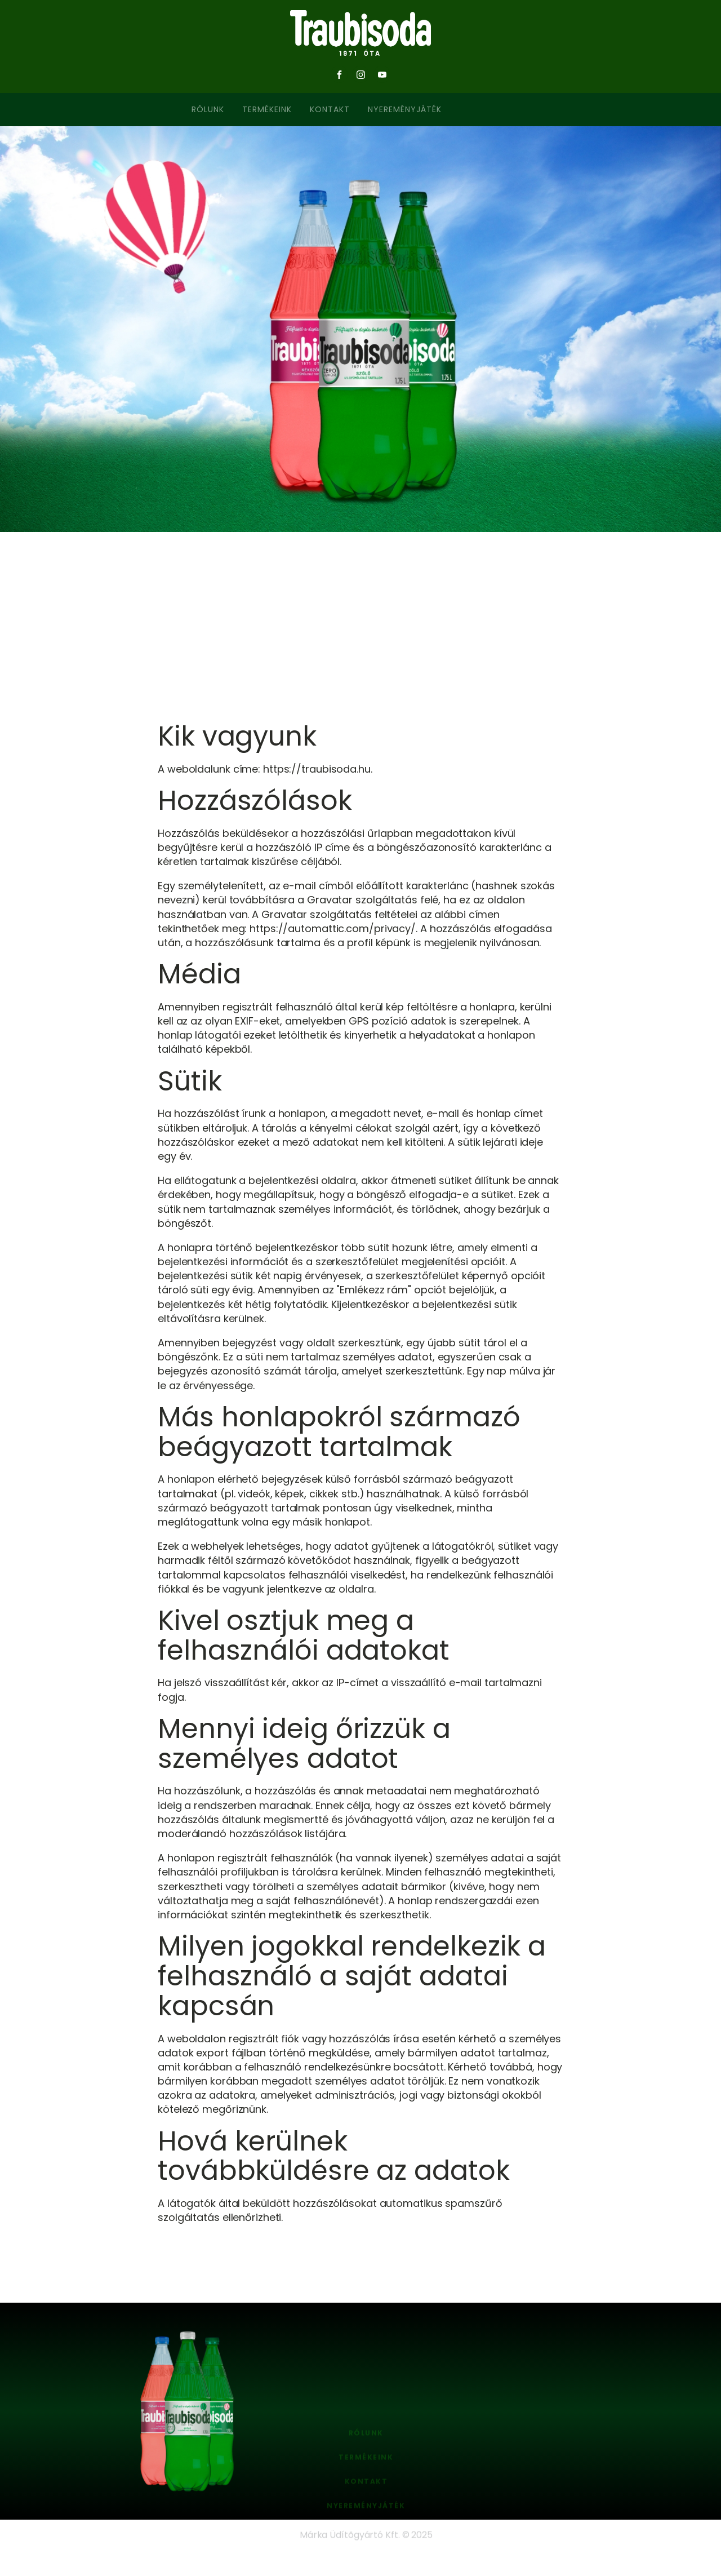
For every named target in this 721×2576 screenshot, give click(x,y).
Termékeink (267, 109)
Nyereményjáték (405, 109)
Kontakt (330, 109)
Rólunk (208, 109)
